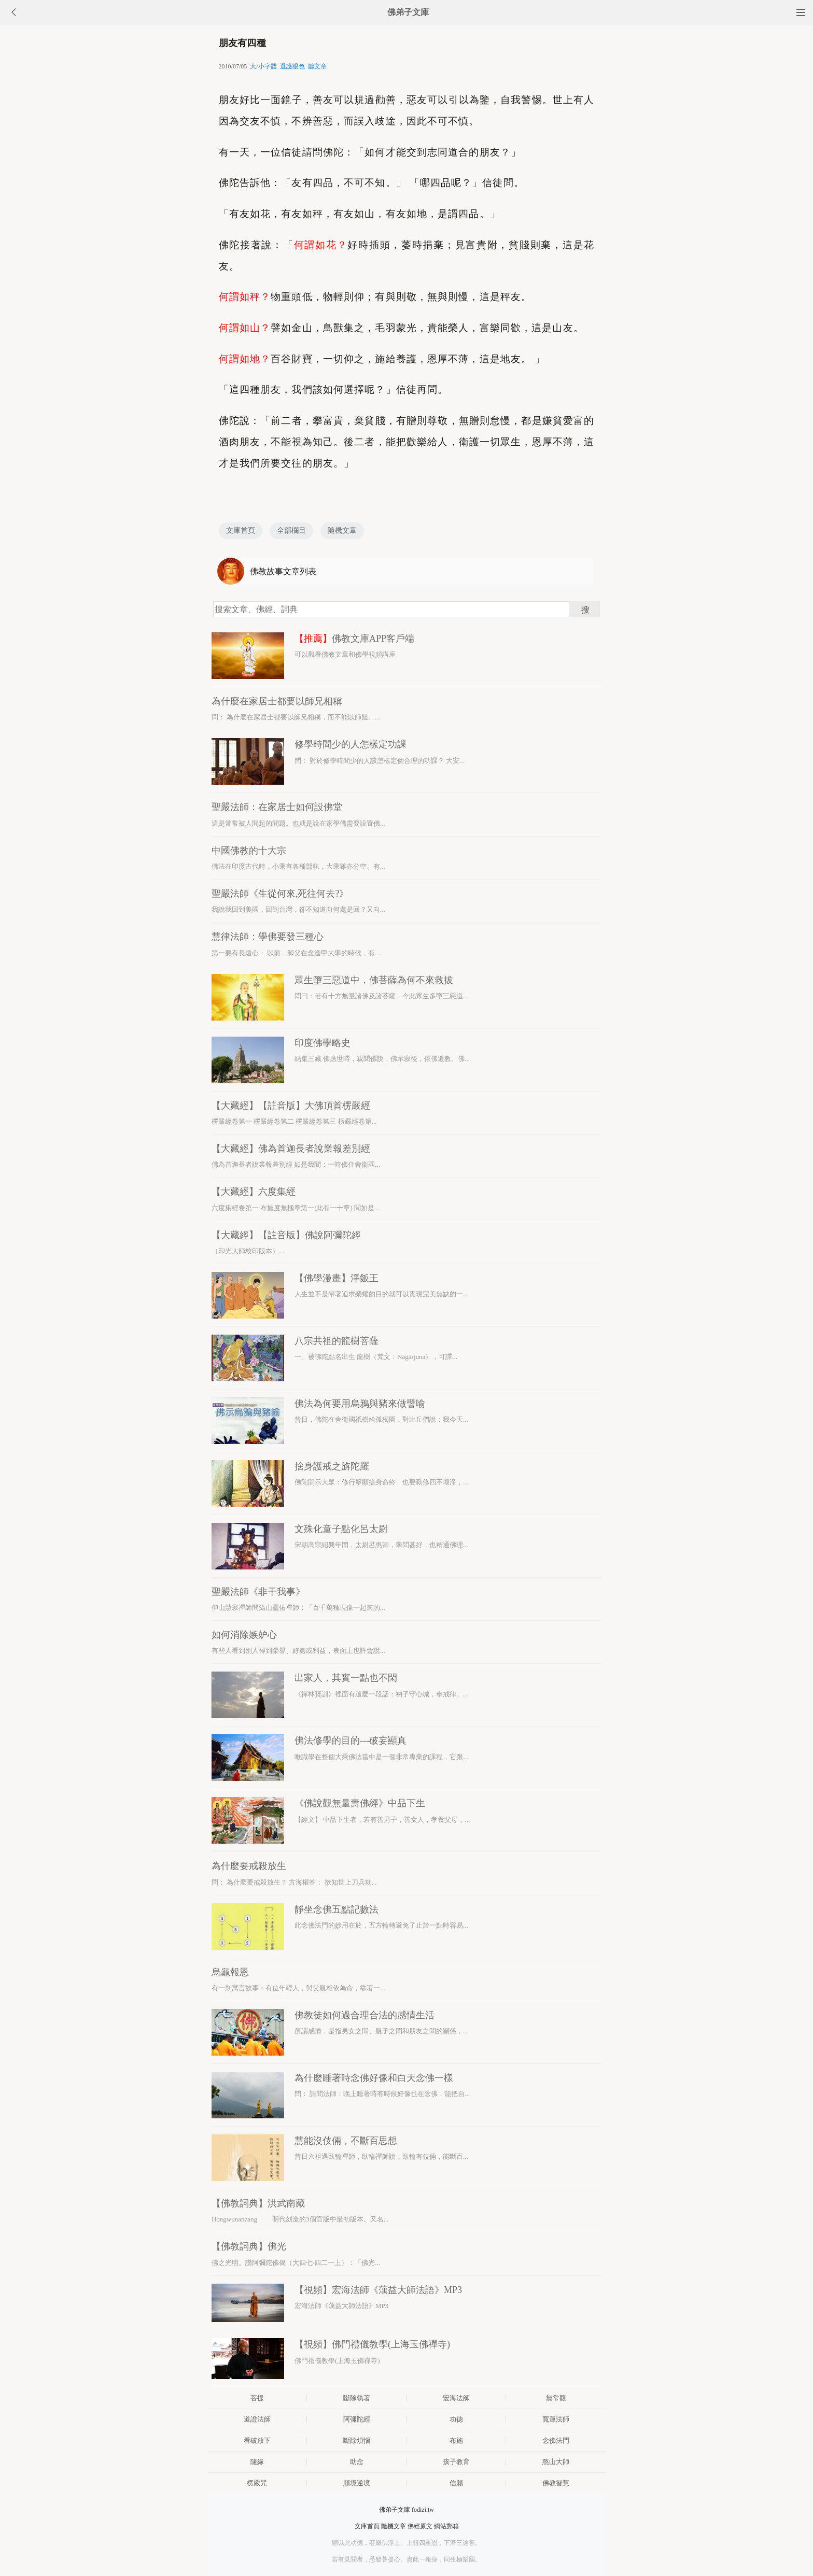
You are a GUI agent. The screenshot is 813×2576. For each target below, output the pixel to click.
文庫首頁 (240, 530)
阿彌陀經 (356, 2419)
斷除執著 (356, 2398)
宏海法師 (456, 2398)
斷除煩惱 (356, 2440)
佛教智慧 (555, 2483)
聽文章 (317, 66)
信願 (456, 2483)
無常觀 (556, 2398)
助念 (356, 2461)
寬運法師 (555, 2419)
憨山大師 (555, 2461)
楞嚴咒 (257, 2483)
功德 (456, 2419)
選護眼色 (292, 66)
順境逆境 (356, 2483)
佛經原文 (420, 2526)
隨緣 (257, 2461)
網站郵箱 (446, 2526)
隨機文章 (342, 530)
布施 (456, 2440)
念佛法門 (555, 2440)
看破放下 (257, 2440)
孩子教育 (456, 2461)
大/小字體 (263, 66)
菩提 (257, 2398)
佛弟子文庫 (408, 12)
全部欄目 (291, 530)
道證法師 (257, 2419)
